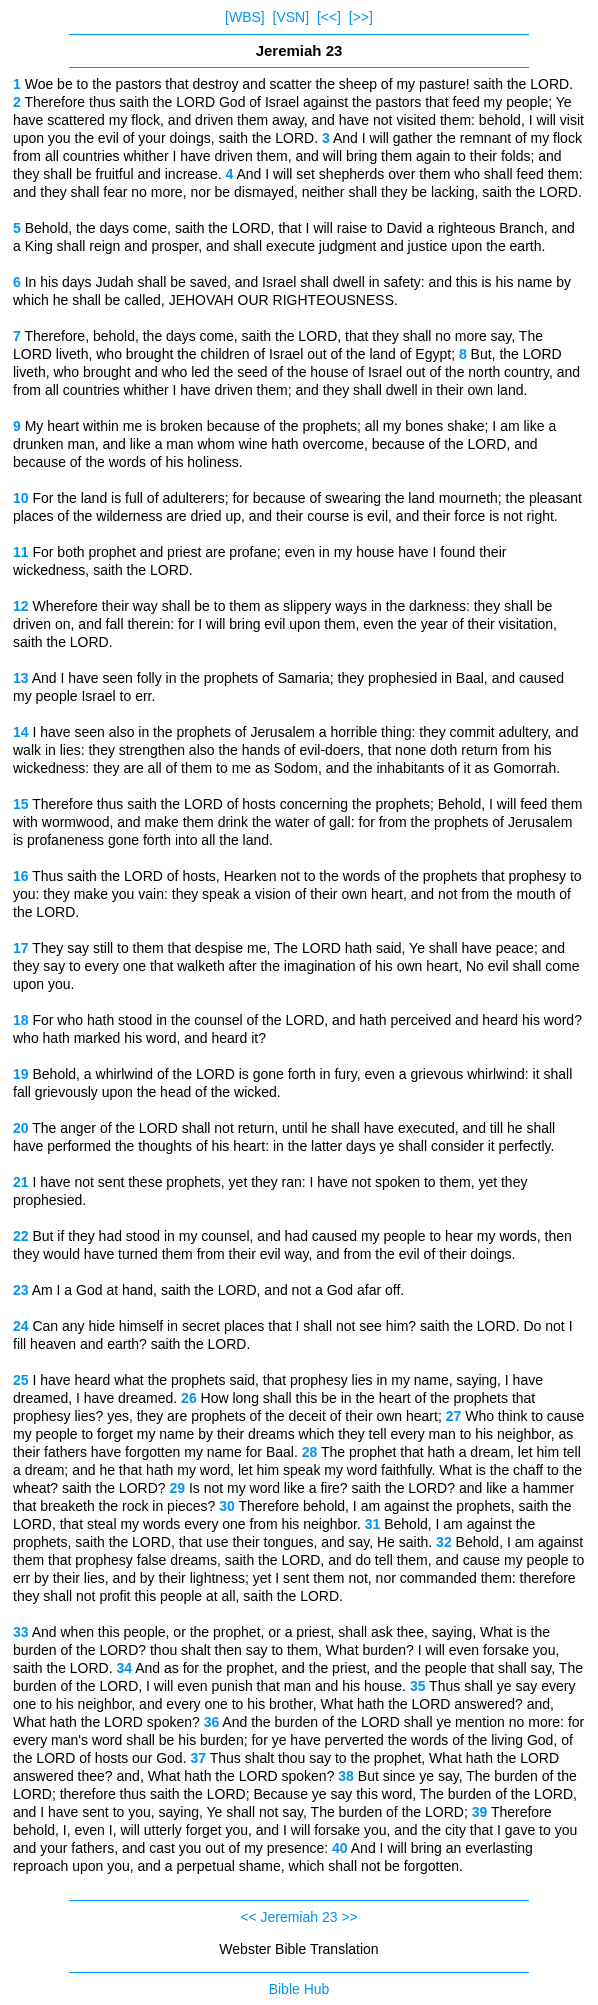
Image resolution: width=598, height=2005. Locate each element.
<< (248, 1917)
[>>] (361, 17)
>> (349, 1917)
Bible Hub (299, 1989)
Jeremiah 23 (298, 1917)
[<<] (329, 17)
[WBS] (245, 17)
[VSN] (291, 17)
